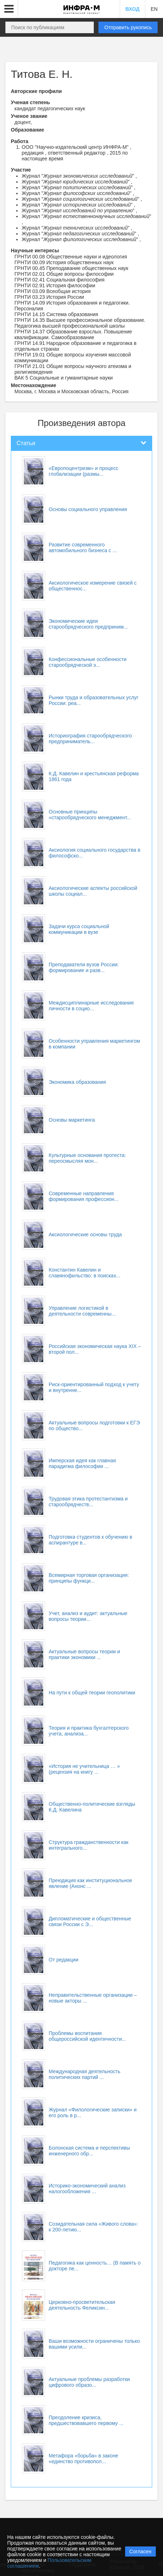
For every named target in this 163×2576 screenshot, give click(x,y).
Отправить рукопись (128, 27)
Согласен (140, 2551)
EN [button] (154, 9)
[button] (9, 9)
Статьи (26, 443)
